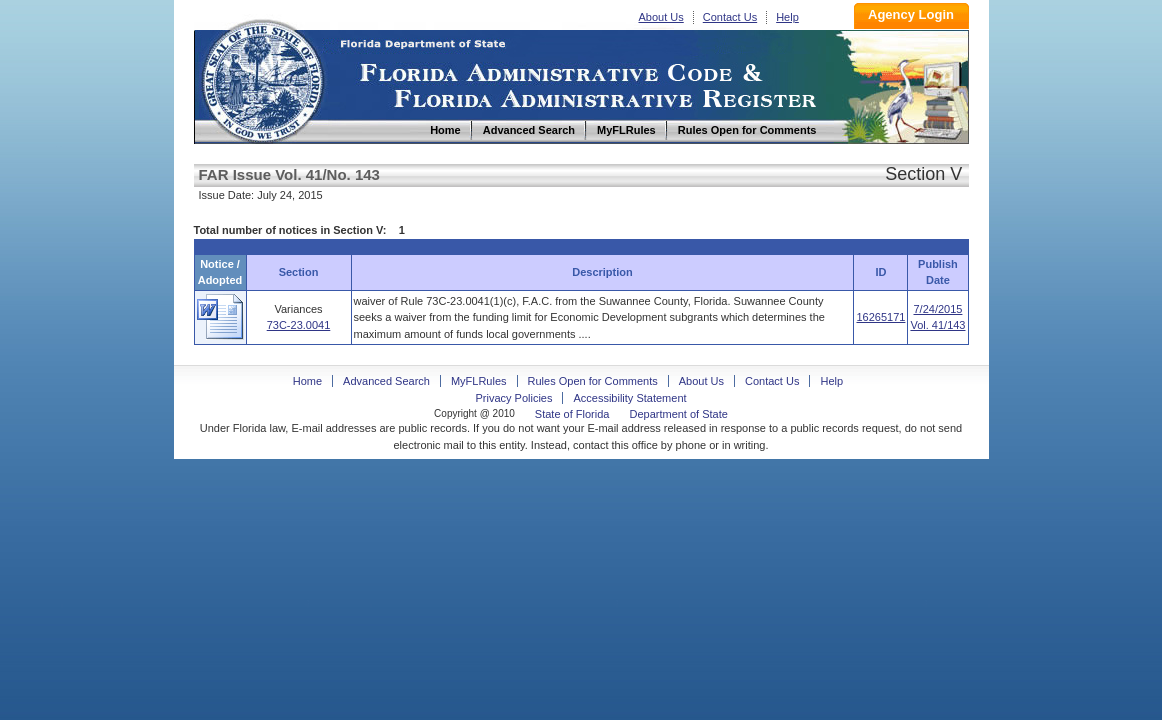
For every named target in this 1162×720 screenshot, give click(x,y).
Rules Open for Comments (593, 381)
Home (262, 78)
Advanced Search (386, 381)
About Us (661, 17)
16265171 (880, 317)
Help (787, 17)
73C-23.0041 (299, 325)
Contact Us (730, 17)
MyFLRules (479, 381)
